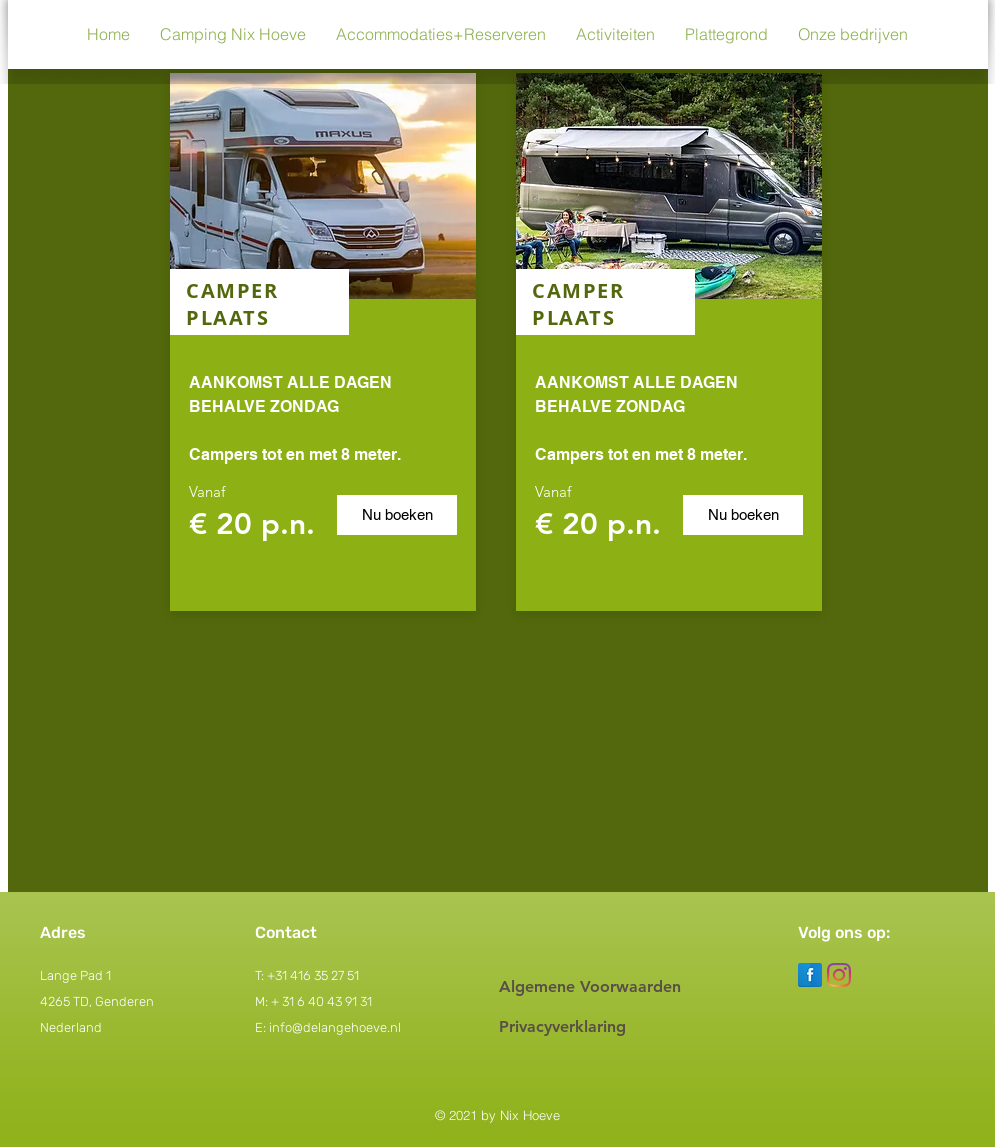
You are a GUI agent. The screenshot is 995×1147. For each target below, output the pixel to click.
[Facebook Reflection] (810, 975)
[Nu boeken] (397, 515)
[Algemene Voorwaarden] (610, 987)
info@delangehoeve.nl (335, 1027)
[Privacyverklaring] (610, 1027)
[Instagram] (839, 975)
